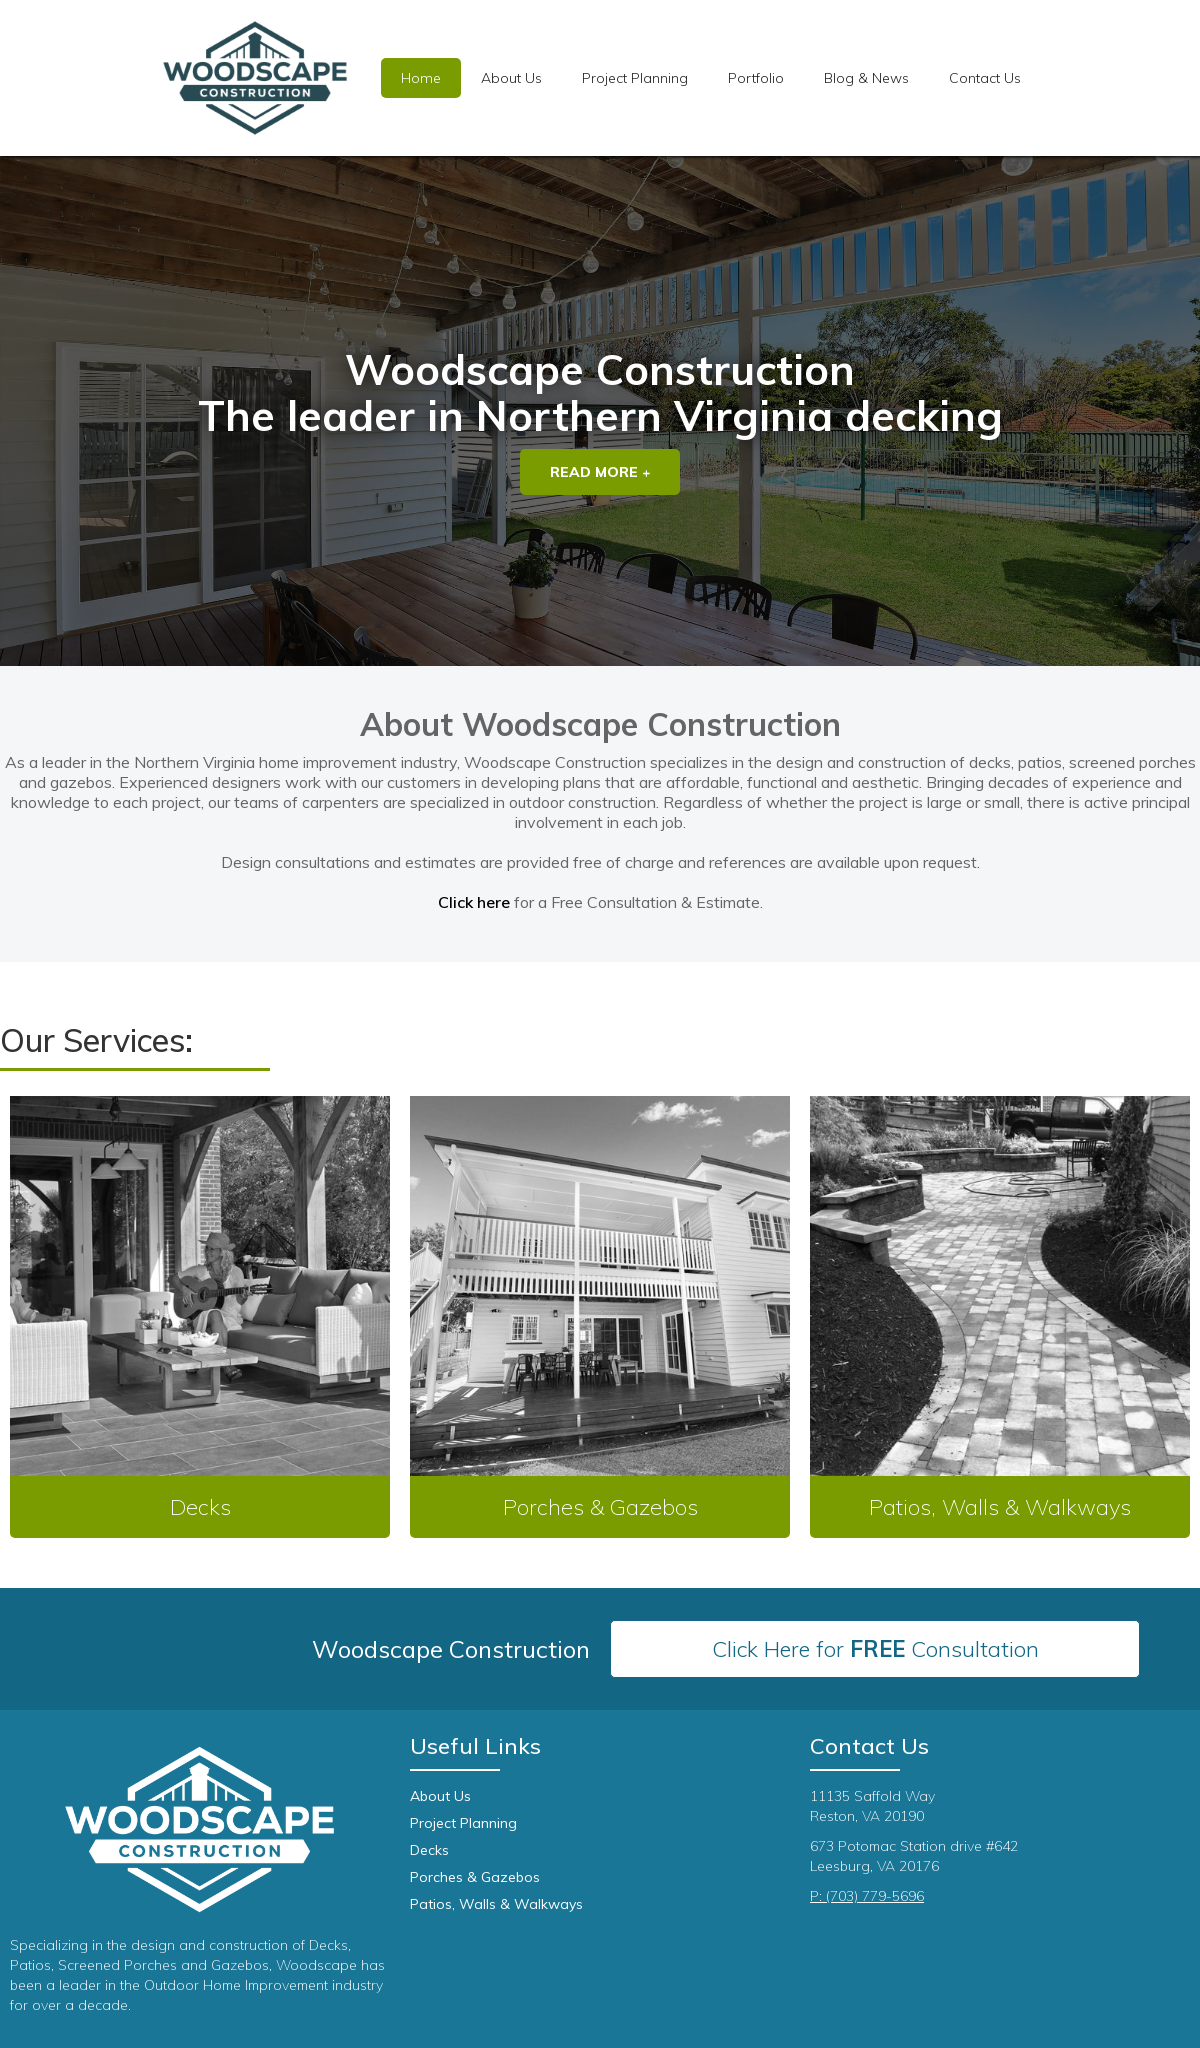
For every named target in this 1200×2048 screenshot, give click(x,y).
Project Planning (463, 1823)
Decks (429, 1850)
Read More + (600, 472)
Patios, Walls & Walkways (496, 1904)
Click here (474, 902)
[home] (255, 78)
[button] (635, 78)
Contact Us (985, 78)
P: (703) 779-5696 (867, 1896)
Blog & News (866, 78)
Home (421, 78)
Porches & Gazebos (475, 1877)
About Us (511, 78)
